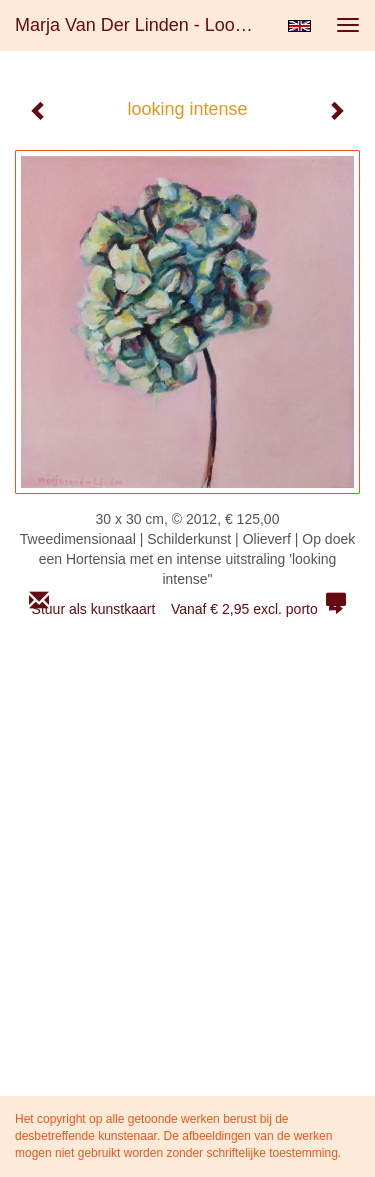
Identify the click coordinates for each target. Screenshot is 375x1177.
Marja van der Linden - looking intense (143, 25)
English (299, 26)
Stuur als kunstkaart (188, 609)
